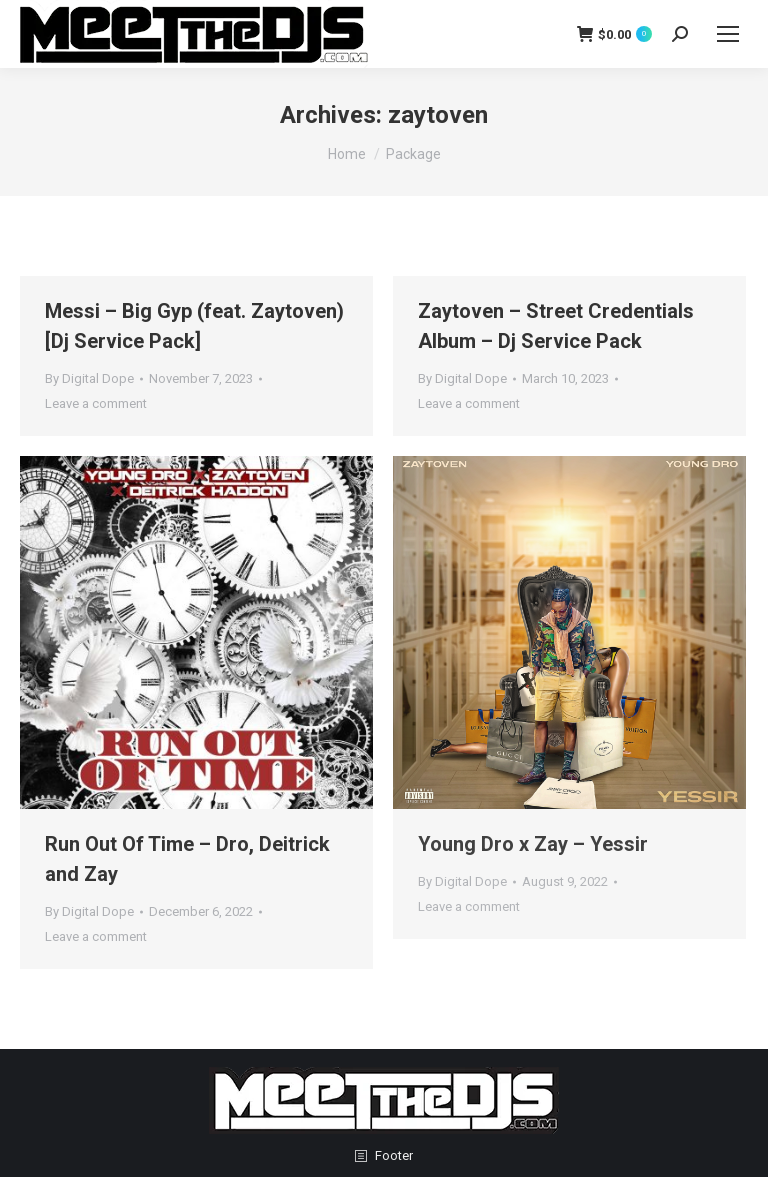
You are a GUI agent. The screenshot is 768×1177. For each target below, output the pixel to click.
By (89, 378)
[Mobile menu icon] (728, 34)
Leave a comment (96, 403)
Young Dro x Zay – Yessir (533, 844)
